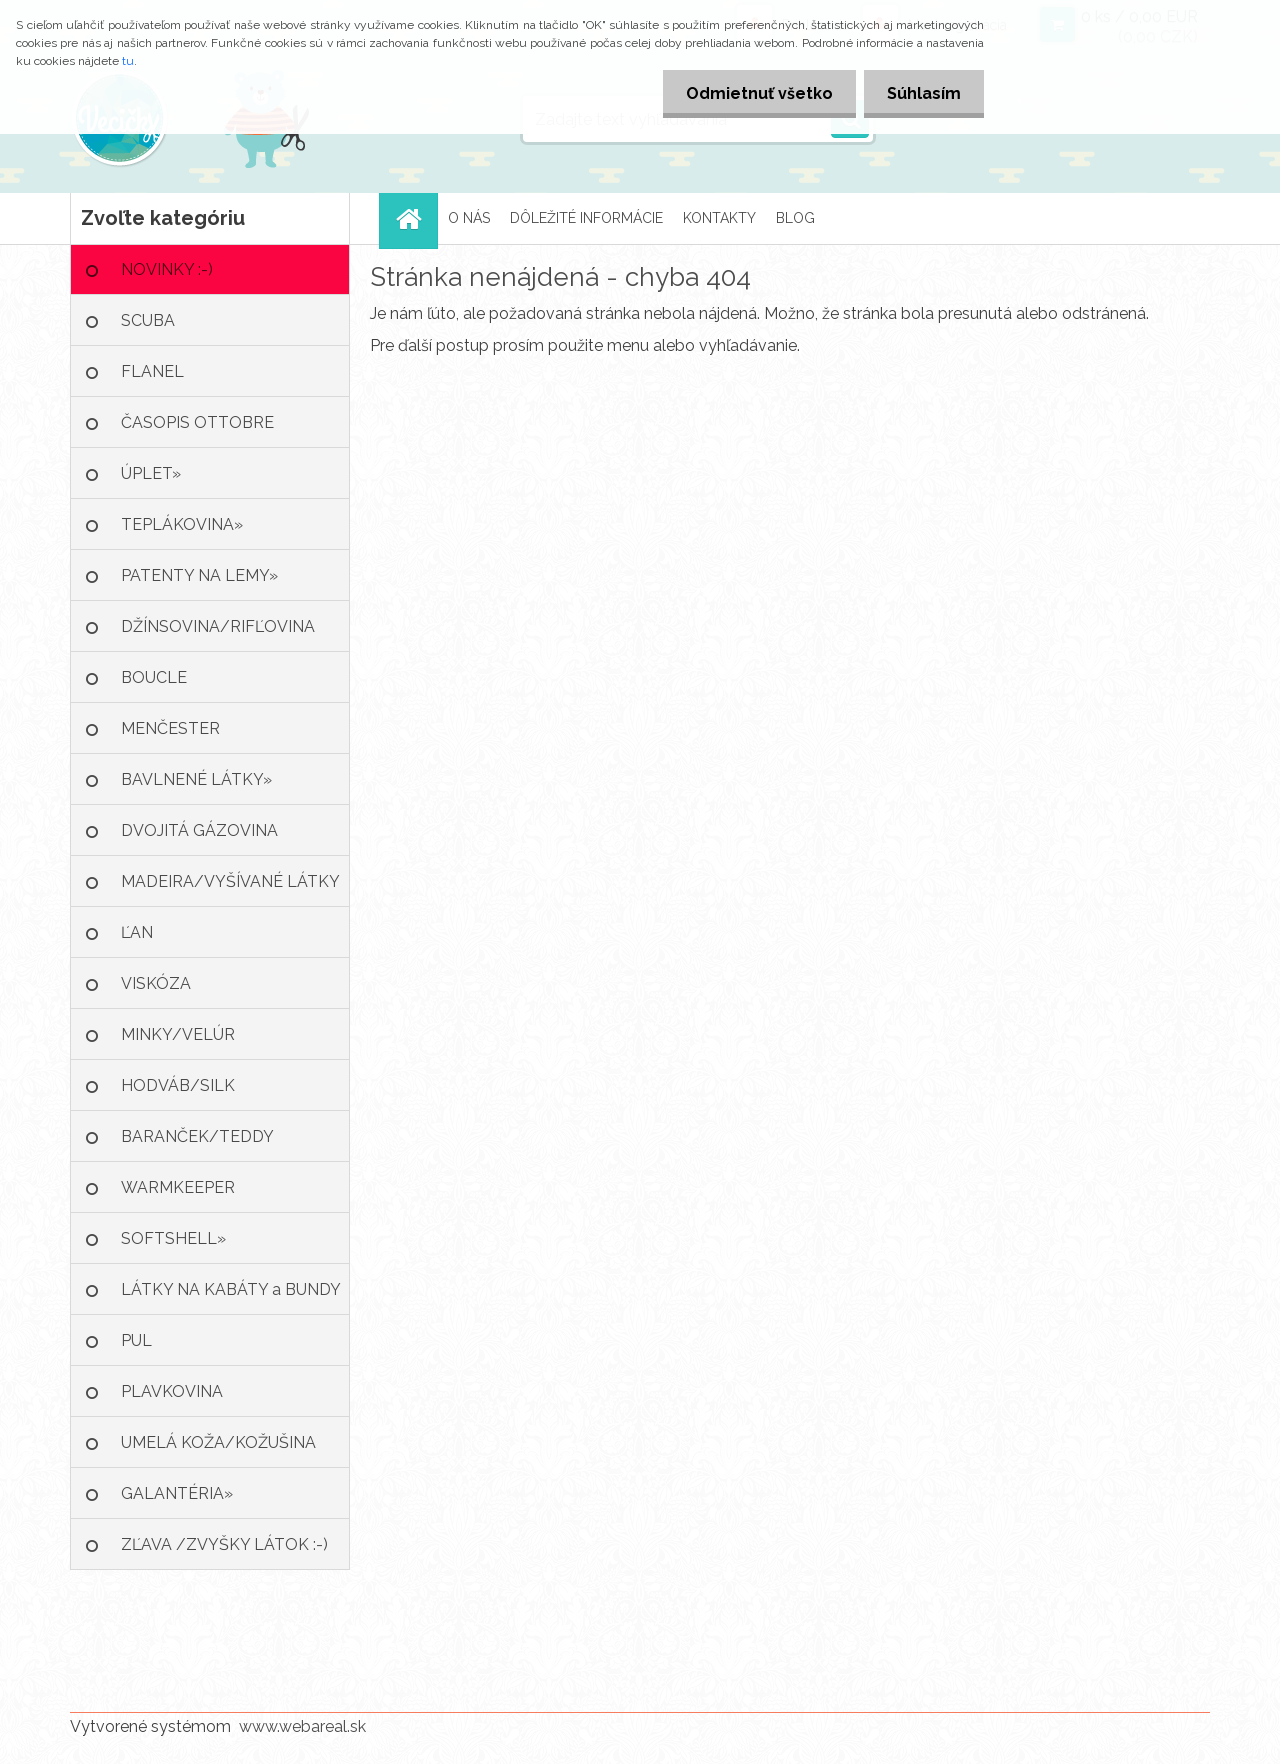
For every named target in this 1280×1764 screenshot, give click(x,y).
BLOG (795, 218)
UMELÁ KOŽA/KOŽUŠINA (218, 1442)
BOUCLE (154, 677)
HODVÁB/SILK (178, 1085)
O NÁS (469, 218)
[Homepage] (415, 218)
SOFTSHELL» (173, 1238)
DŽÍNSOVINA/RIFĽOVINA (218, 626)
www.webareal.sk (302, 1726)
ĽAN (137, 932)
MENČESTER (170, 728)
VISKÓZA (156, 983)
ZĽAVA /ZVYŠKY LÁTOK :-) (224, 1544)
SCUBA (148, 320)
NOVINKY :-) (167, 269)
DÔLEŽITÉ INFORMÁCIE (586, 218)
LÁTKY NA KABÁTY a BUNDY (231, 1289)
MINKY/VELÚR (178, 1034)
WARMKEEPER (178, 1187)
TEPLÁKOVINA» (182, 524)
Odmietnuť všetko (753, 93)
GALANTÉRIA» (177, 1493)
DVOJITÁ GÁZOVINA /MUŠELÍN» (199, 838)
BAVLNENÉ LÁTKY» (196, 779)
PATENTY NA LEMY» (199, 575)
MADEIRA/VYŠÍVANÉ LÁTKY (230, 881)
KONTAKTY (719, 218)
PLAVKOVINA (172, 1391)
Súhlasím (922, 93)
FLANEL (152, 371)
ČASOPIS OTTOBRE (197, 422)
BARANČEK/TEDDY (197, 1136)
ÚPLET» (151, 473)
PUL (136, 1340)
